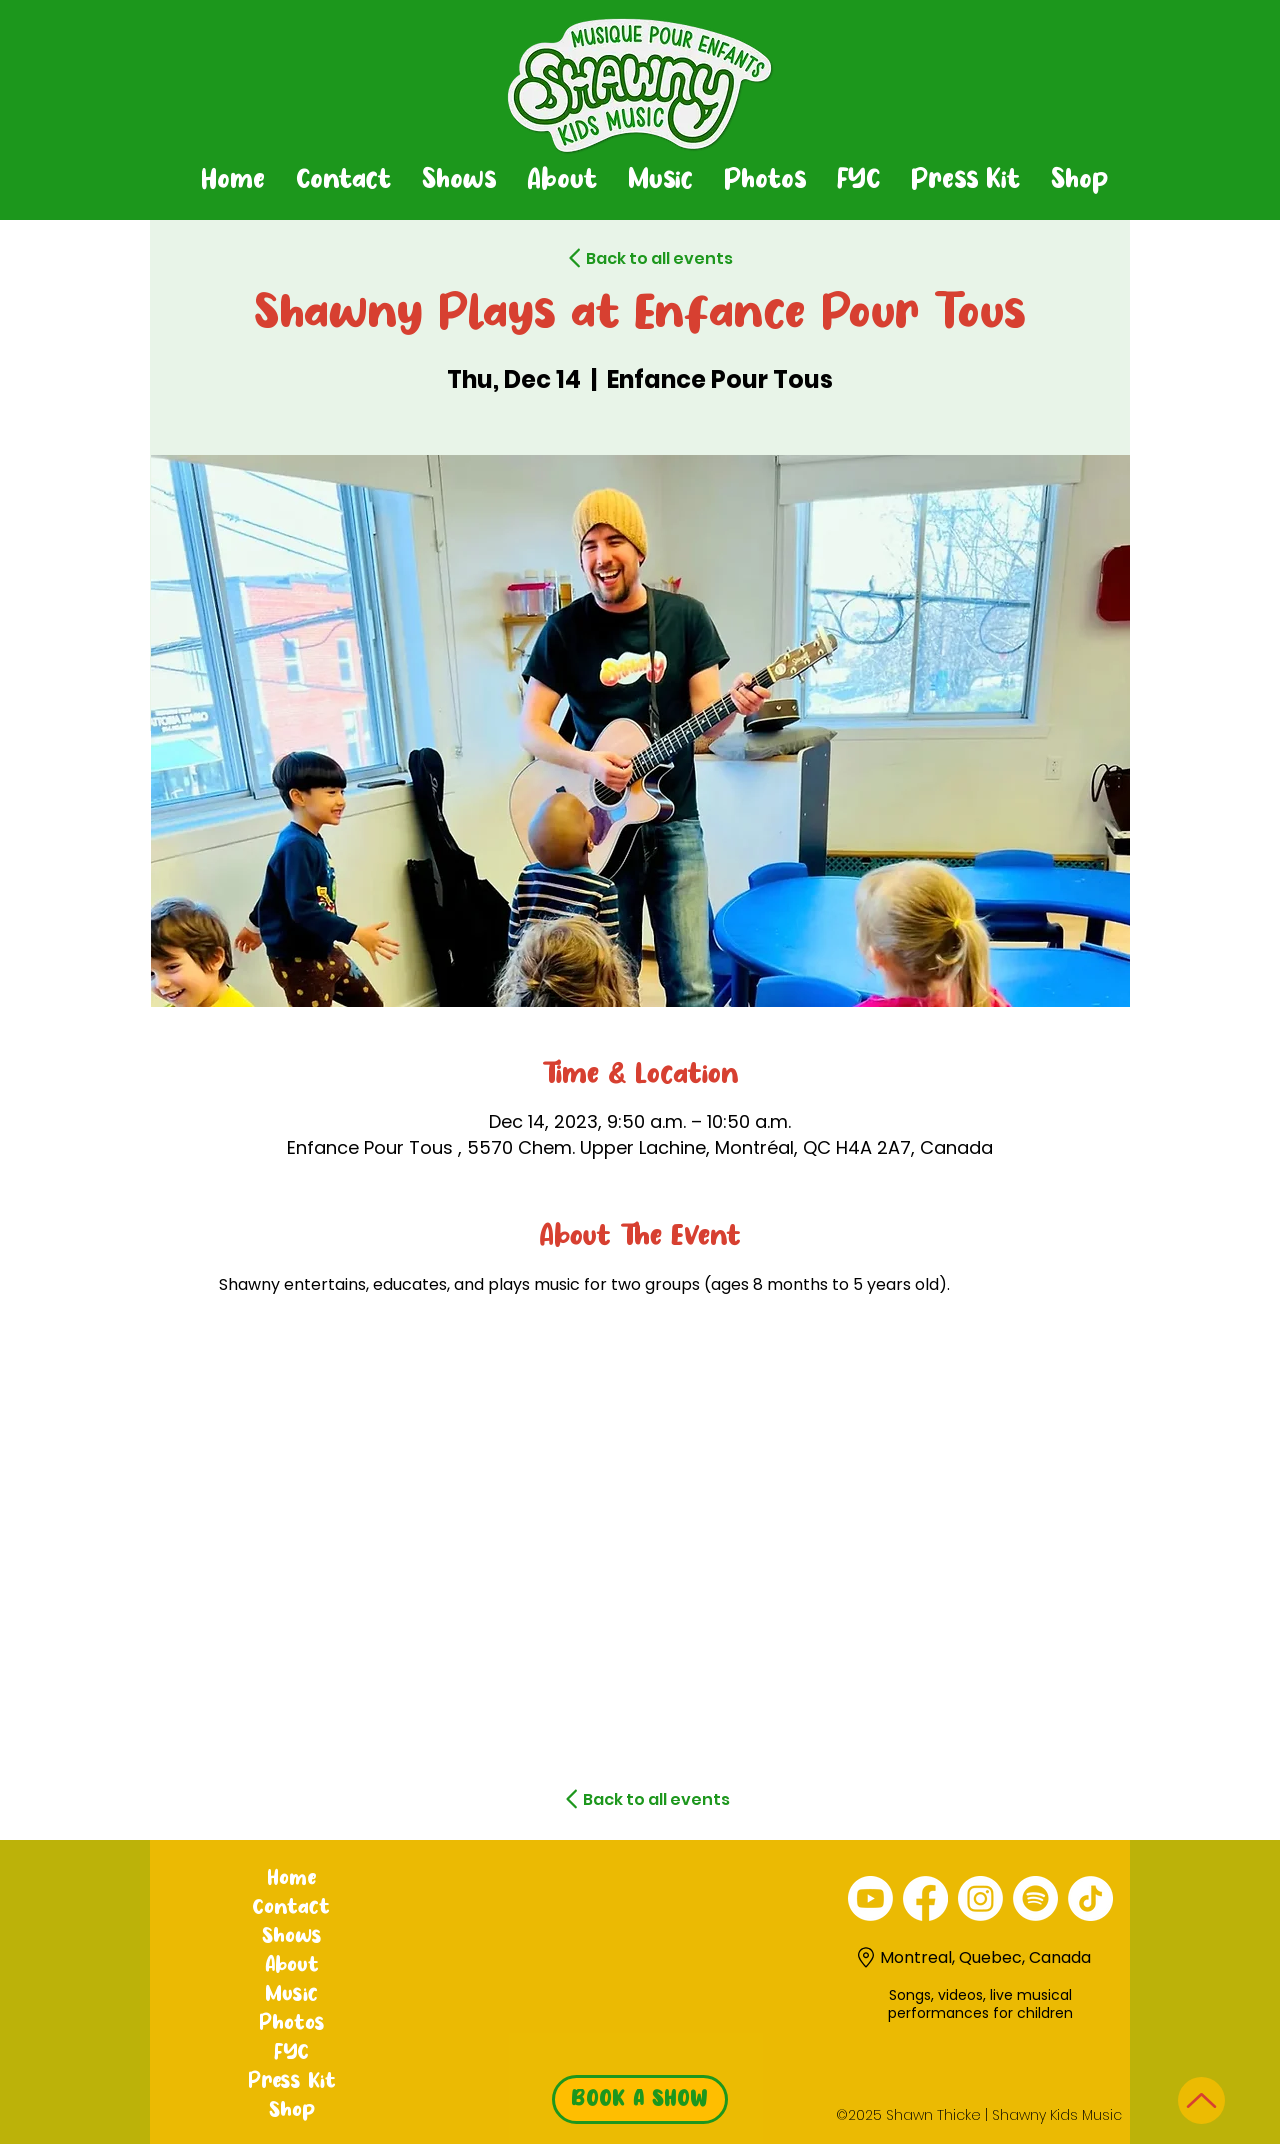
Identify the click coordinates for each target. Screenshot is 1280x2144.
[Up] (1201, 2100)
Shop (292, 2111)
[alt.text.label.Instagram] (980, 1898)
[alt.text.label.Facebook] (925, 1898)
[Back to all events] (624, 258)
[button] (458, 181)
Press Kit (292, 2082)
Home (291, 1879)
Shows (292, 1937)
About (292, 1966)
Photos (292, 2024)
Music (291, 1995)
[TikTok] (1090, 1898)
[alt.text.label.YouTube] (870, 1898)
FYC (291, 2053)
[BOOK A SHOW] (640, 2099)
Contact (291, 1908)
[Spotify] (1035, 1898)
